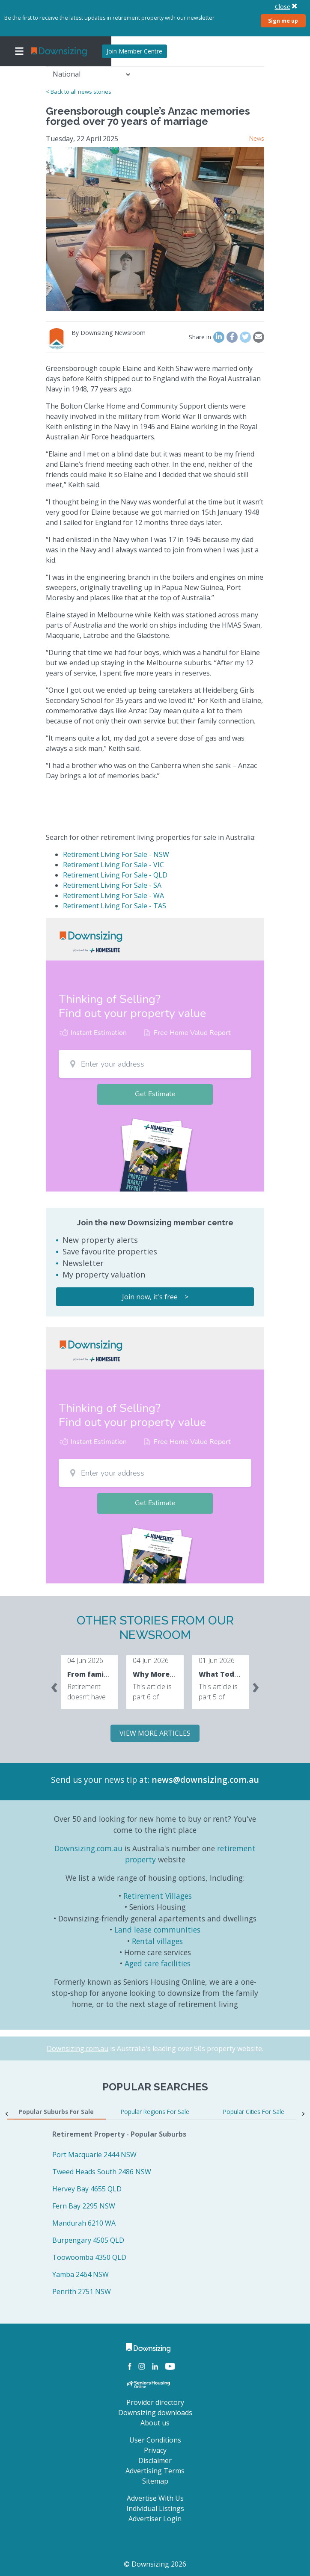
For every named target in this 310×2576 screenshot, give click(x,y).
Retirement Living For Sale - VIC (113, 864)
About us (155, 2423)
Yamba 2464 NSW (80, 2274)
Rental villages (157, 1941)
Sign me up (283, 20)
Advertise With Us (155, 2498)
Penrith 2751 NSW (81, 2291)
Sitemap (155, 2481)
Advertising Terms (155, 2470)
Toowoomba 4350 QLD (89, 2257)
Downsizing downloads (155, 2412)
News (256, 138)
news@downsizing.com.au (205, 1779)
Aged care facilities (158, 1963)
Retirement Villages (157, 1896)
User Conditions (155, 2440)
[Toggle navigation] (19, 51)
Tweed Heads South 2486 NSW (101, 2171)
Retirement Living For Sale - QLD (115, 875)
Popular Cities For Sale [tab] (253, 2112)
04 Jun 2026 (85, 1660)
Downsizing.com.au (88, 1848)
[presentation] (54, 1685)
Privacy (155, 2450)
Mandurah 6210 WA (84, 2223)
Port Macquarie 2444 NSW (94, 2154)
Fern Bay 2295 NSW (83, 2206)
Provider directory (155, 2402)
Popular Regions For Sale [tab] (155, 2112)
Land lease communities (157, 1929)
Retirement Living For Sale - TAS (114, 905)
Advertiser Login (155, 2518)
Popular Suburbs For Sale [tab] (56, 2112)
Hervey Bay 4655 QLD (87, 2189)
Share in (200, 337)
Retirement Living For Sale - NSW (116, 854)
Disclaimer (155, 2460)
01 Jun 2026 (217, 1660)
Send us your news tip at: (100, 1779)
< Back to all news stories (78, 91)
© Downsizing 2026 (155, 2564)
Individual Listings (155, 2508)
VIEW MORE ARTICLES (155, 1733)
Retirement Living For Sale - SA (112, 885)
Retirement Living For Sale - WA (113, 895)
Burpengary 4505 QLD (88, 2240)
